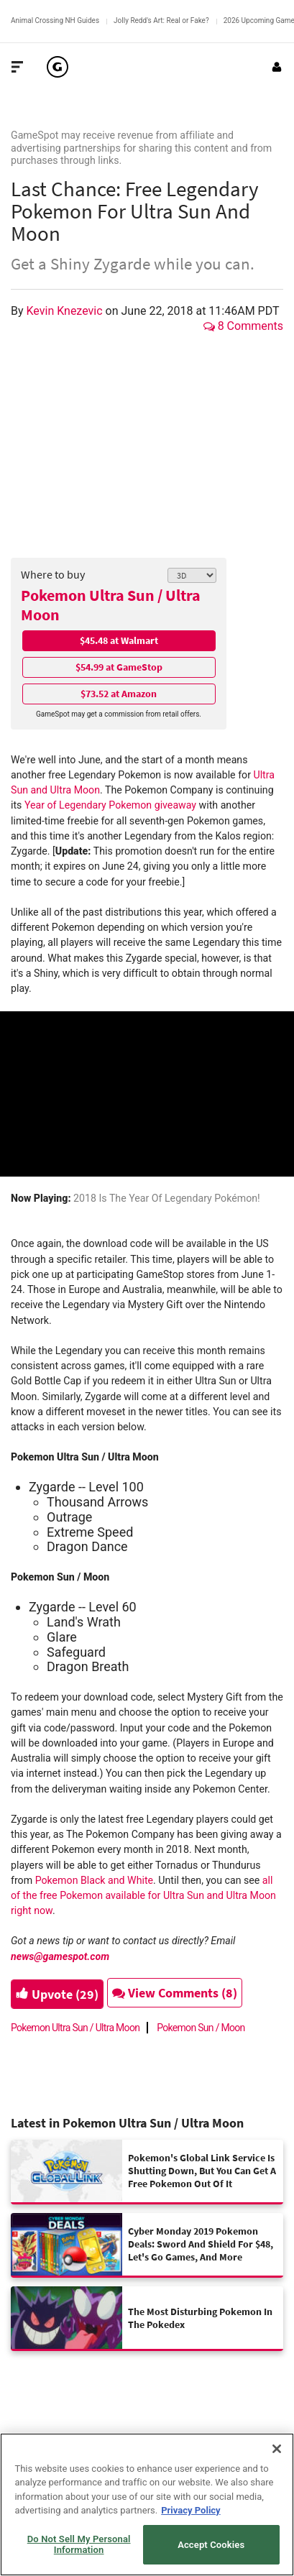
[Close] (277, 2449)
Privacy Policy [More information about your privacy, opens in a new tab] (190, 2510)
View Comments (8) (174, 1992)
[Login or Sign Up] (276, 67)
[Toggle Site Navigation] (17, 67)
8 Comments (243, 326)
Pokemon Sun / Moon (200, 2027)
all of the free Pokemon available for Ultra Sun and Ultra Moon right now (143, 1895)
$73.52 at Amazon (119, 693)
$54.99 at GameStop (118, 667)
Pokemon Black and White (94, 1880)
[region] (147, 2504)
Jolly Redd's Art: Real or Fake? (161, 20)
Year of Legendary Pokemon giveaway (110, 805)
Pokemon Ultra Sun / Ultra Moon (111, 605)
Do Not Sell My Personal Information (79, 2545)
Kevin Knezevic (66, 311)
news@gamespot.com (60, 1956)
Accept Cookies (211, 2544)
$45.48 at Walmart (119, 640)
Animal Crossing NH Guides (55, 20)
